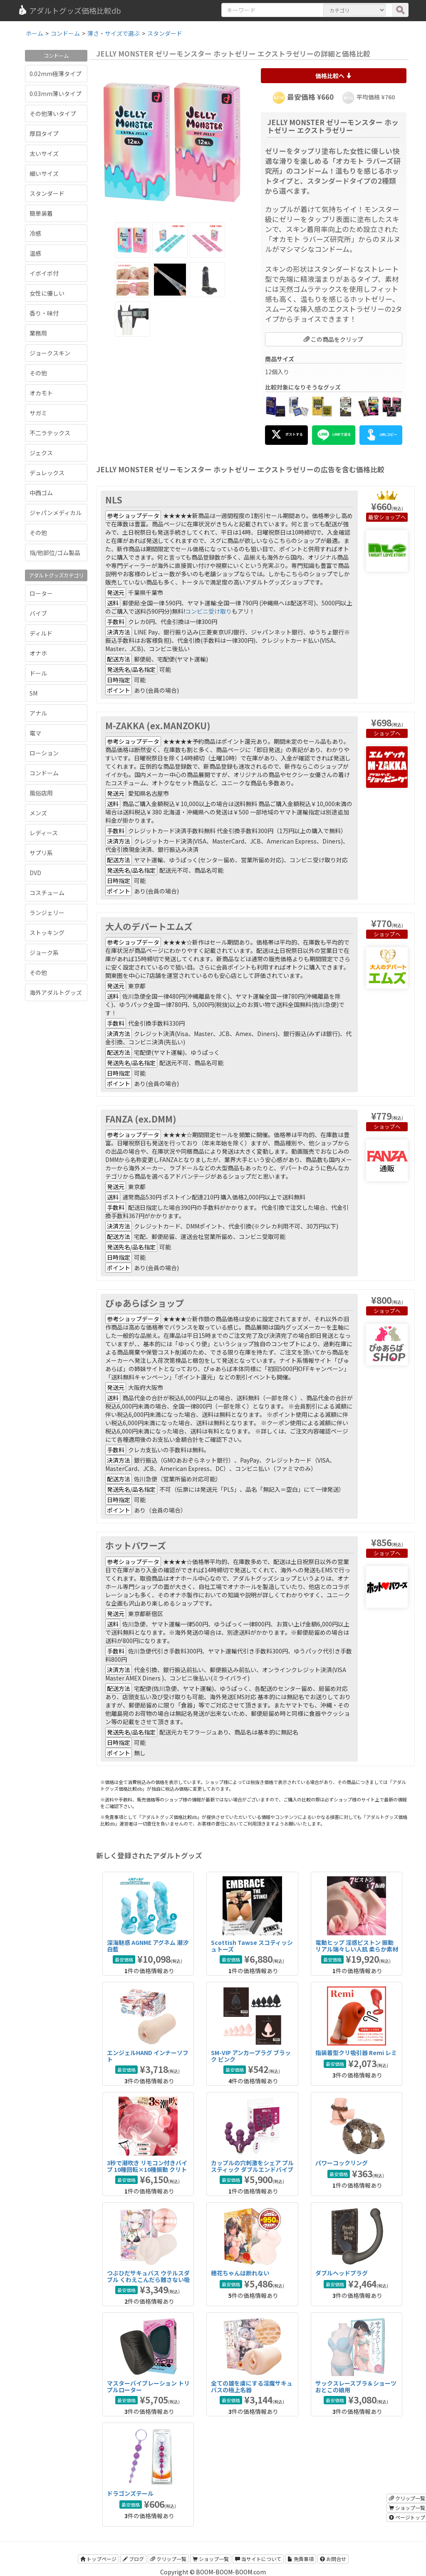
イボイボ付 (44, 273)
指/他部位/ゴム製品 (55, 552)
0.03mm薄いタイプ (56, 93)
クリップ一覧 (168, 2558)
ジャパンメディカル (56, 512)
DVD (35, 873)
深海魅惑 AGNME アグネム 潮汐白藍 (147, 1945)
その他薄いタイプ (53, 113)
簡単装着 (41, 213)
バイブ (38, 613)
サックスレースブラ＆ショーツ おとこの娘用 (355, 2386)
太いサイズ (44, 153)
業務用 (38, 333)
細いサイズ (44, 173)
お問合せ (333, 2558)
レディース (44, 833)
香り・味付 (44, 313)
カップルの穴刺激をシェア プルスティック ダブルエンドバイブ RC (252, 2169)
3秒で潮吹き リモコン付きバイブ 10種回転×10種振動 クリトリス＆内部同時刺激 (147, 2169)
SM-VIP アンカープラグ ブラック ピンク (251, 2055)
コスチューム (47, 892)
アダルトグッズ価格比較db (69, 10)
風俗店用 (41, 793)
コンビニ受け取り (208, 611)
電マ (35, 733)
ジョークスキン (50, 353)
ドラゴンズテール (130, 2493)
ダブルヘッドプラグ (341, 2273)
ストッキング (47, 932)
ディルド (41, 633)
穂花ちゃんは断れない (240, 2273)
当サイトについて (258, 2558)
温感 (35, 253)
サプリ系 (41, 853)
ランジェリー (47, 912)
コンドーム (44, 773)
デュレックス (47, 473)
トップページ (98, 2558)
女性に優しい (47, 293)
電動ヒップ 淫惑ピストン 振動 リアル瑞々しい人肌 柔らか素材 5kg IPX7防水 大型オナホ (356, 1948)
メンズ (38, 813)
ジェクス (41, 453)
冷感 (35, 233)
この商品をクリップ (333, 339)
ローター (41, 593)
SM (33, 693)
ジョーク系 (44, 952)
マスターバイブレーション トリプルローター (148, 2386)
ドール (38, 673)
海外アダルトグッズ (56, 992)
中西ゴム (41, 493)
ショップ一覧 (211, 2558)
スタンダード (47, 193)
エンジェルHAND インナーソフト (147, 2055)
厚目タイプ (44, 133)
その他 (38, 373)
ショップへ (392, 517)
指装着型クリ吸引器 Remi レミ (356, 2052)
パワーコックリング (341, 2163)
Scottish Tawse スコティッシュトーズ (252, 1945)
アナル (38, 713)
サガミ (38, 413)
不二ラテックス (50, 433)
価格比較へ (333, 76)
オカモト (41, 393)
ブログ (133, 2558)
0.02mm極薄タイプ (56, 73)
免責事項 (300, 2558)
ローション (44, 753)
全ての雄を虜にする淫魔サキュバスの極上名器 (251, 2386)
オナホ (38, 653)
